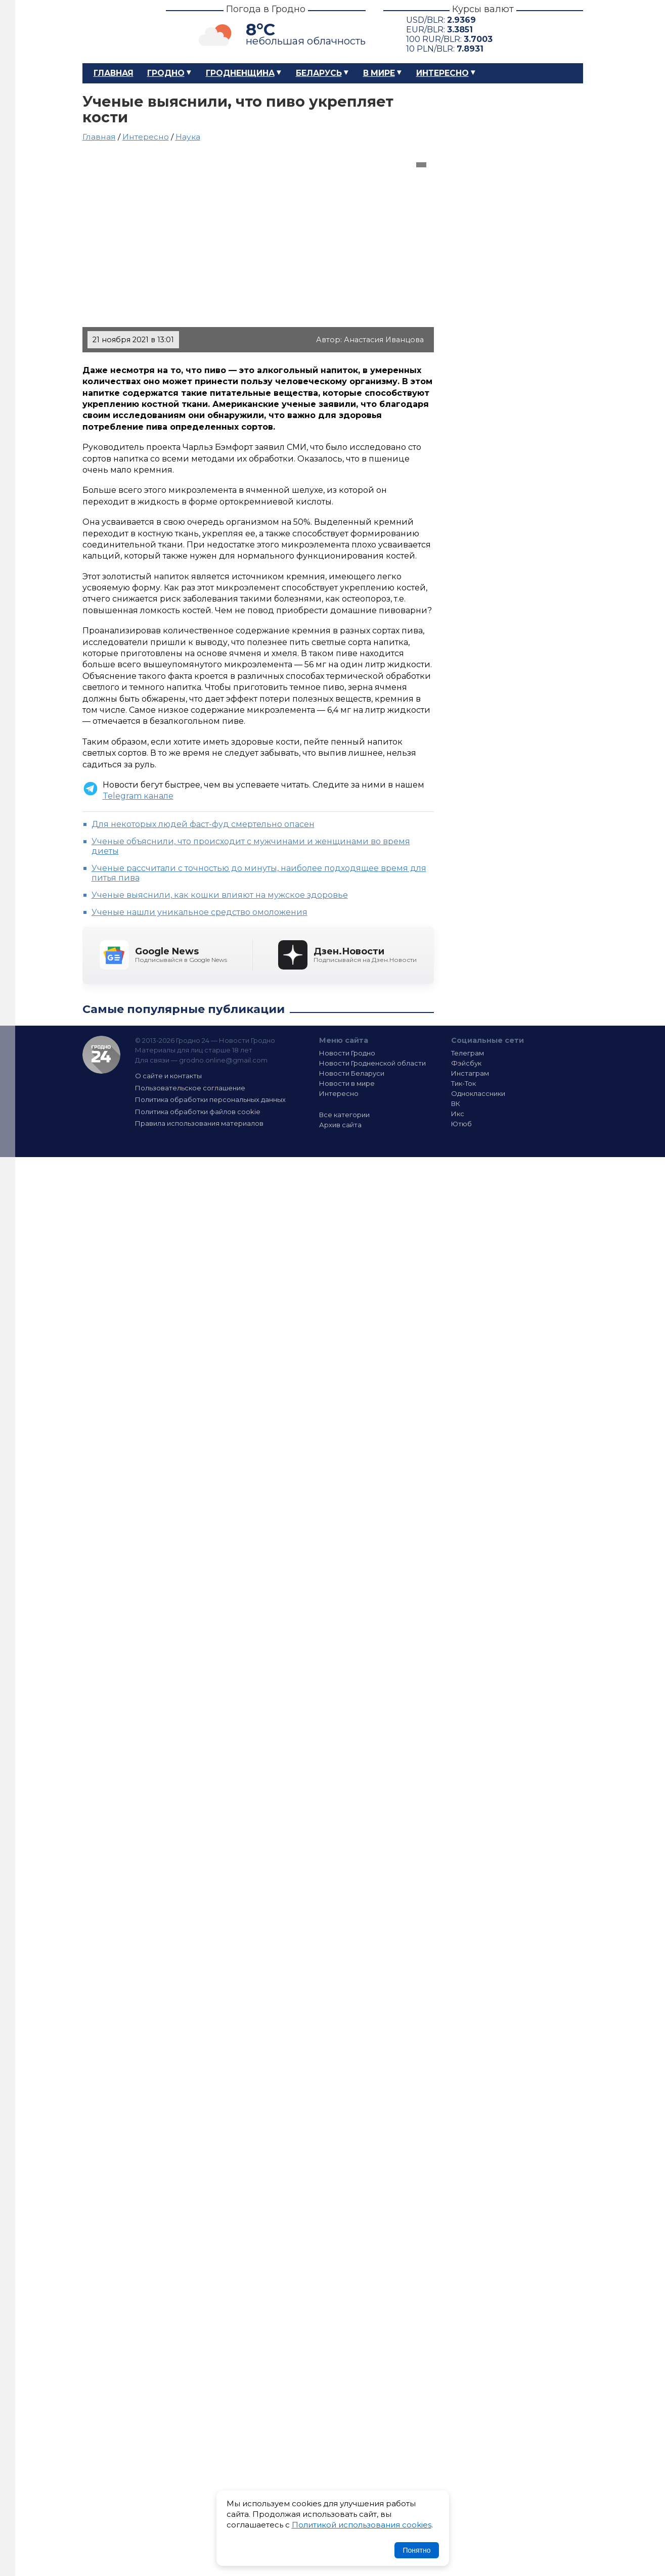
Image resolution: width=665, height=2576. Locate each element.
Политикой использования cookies (361, 2524)
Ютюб (461, 1124)
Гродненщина (240, 73)
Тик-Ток (463, 1083)
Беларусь (319, 73)
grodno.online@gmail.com (223, 1060)
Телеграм (467, 1053)
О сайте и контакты (168, 1076)
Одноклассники (478, 1093)
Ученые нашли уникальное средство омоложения (199, 912)
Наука (187, 137)
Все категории (344, 1115)
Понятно (416, 2550)
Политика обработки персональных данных (210, 1099)
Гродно (166, 73)
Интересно (442, 73)
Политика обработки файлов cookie (197, 1112)
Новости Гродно (347, 1053)
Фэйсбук (466, 1063)
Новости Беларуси (351, 1073)
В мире (379, 73)
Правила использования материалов (199, 1123)
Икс (457, 1114)
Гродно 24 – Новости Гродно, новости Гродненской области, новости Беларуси (115, 31)
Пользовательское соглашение (190, 1088)
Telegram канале (138, 796)
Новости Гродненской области (372, 1063)
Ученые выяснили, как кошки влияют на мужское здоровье (220, 895)
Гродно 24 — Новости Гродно (101, 1055)
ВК (455, 1103)
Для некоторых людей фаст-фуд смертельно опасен (203, 824)
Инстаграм (470, 1073)
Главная (114, 73)
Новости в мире (347, 1083)
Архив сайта (340, 1125)
